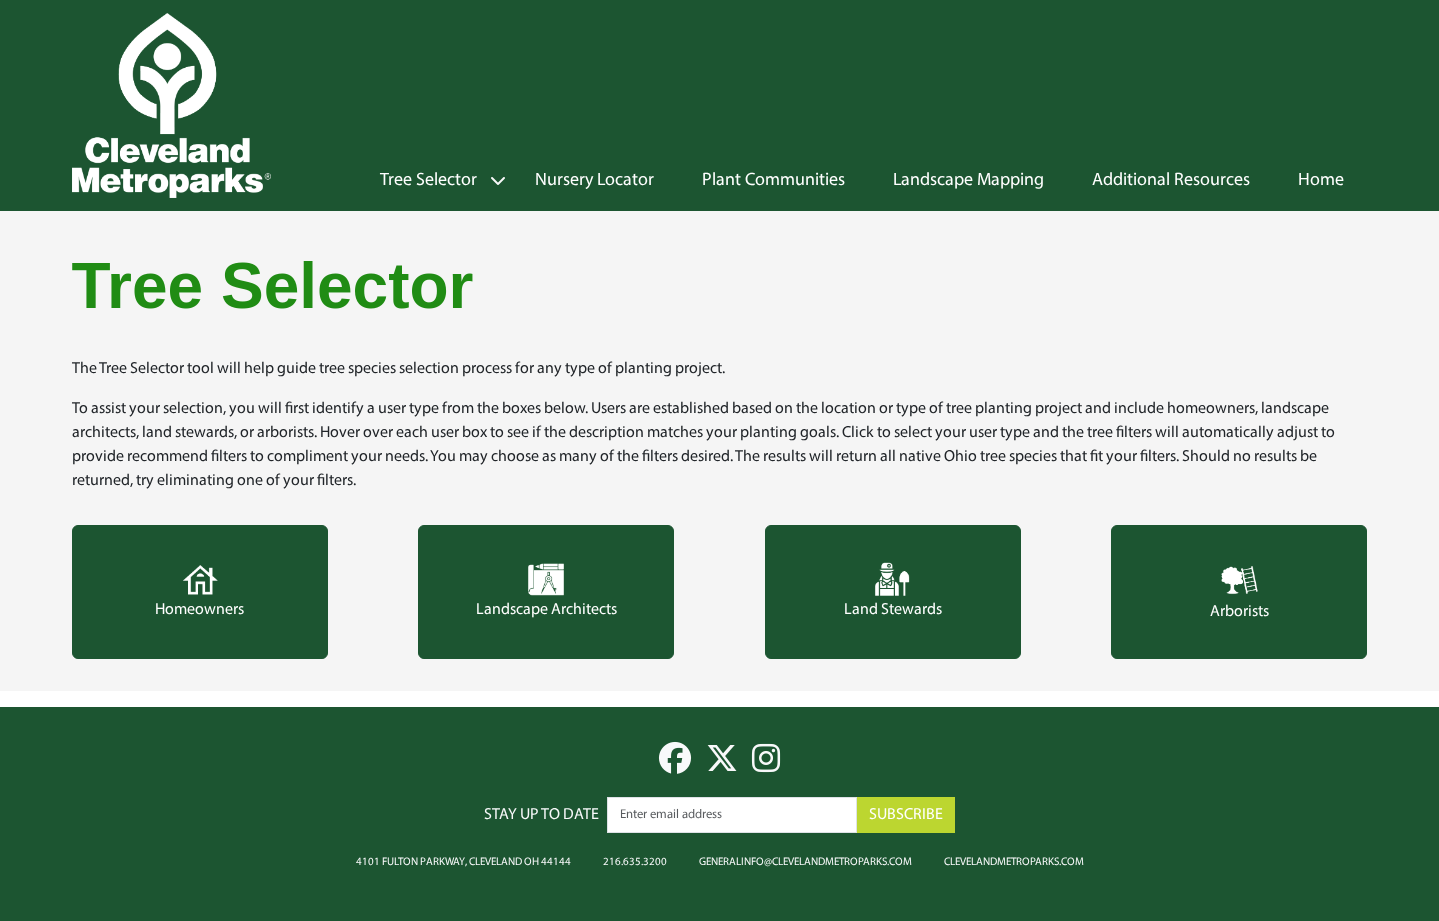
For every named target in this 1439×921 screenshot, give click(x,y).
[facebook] (675, 766)
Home (1321, 181)
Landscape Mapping (968, 181)
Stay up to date (541, 815)
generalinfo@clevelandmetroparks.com (805, 861)
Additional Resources (1171, 181)
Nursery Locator (594, 181)
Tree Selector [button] (428, 181)
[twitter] (722, 766)
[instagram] (766, 766)
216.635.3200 (635, 861)
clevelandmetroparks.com (1014, 861)
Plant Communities (773, 181)
